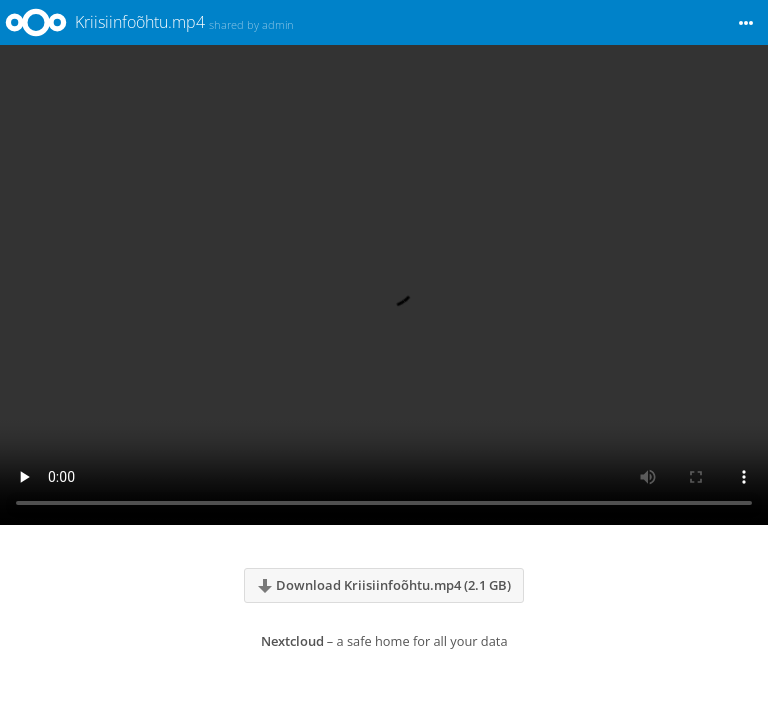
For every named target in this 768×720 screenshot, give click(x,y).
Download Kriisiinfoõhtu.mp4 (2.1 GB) (384, 585)
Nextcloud (292, 641)
